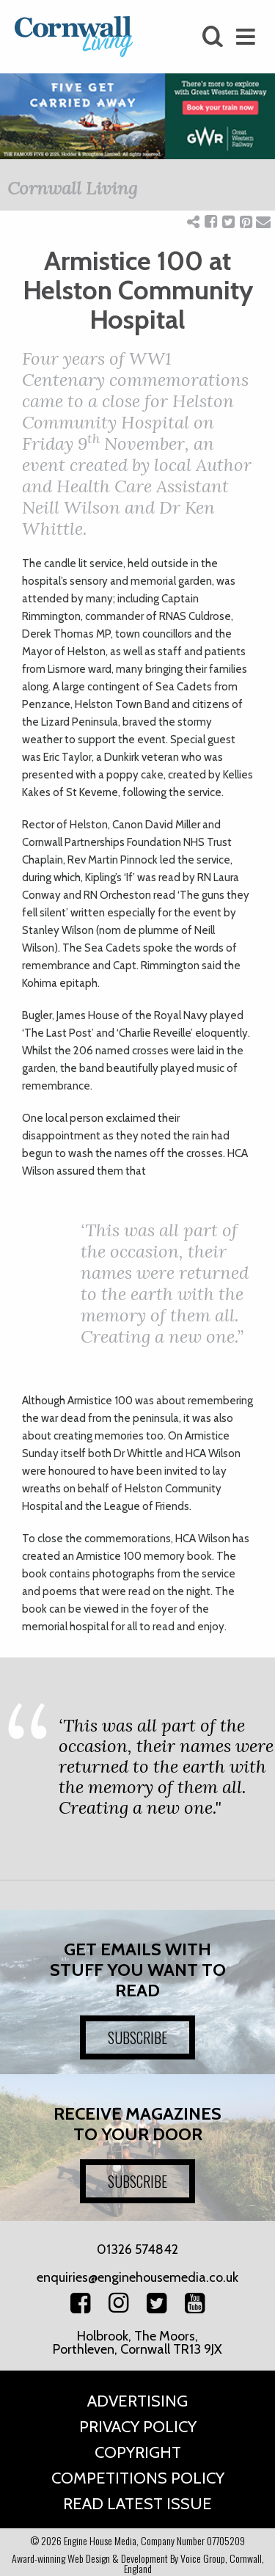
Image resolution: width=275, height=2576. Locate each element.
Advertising (137, 2401)
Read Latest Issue (137, 2504)
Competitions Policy (137, 2478)
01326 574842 (137, 2249)
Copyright (138, 2452)
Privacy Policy (138, 2427)
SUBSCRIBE (137, 2037)
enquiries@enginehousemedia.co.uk (137, 2277)
